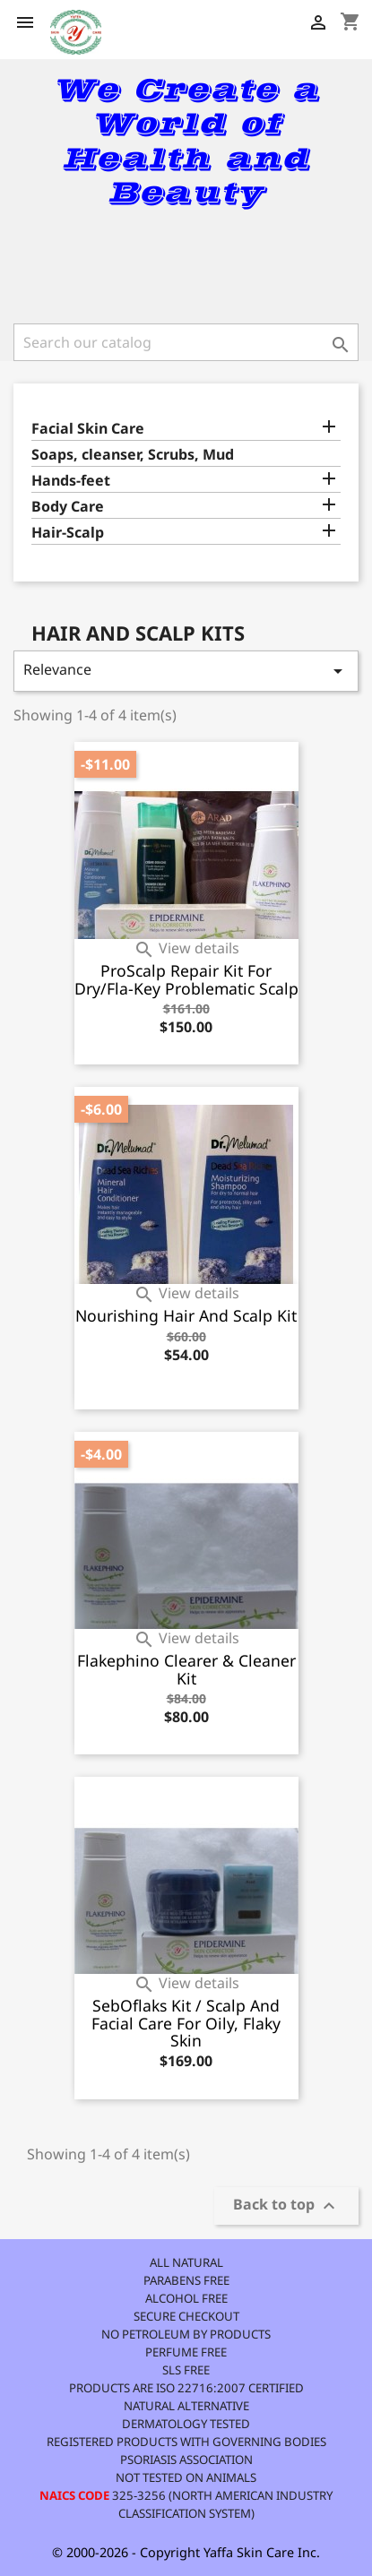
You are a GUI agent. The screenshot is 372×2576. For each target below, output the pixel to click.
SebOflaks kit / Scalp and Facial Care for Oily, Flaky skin (186, 2023)
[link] (186, 263)
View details (186, 948)
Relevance (186, 670)
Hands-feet (70, 480)
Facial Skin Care (87, 428)
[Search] (186, 342)
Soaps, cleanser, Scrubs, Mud (132, 454)
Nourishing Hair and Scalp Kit (186, 1315)
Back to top (286, 2205)
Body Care (67, 506)
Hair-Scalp (67, 532)
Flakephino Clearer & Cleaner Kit (186, 1669)
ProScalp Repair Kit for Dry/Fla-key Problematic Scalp (186, 979)
